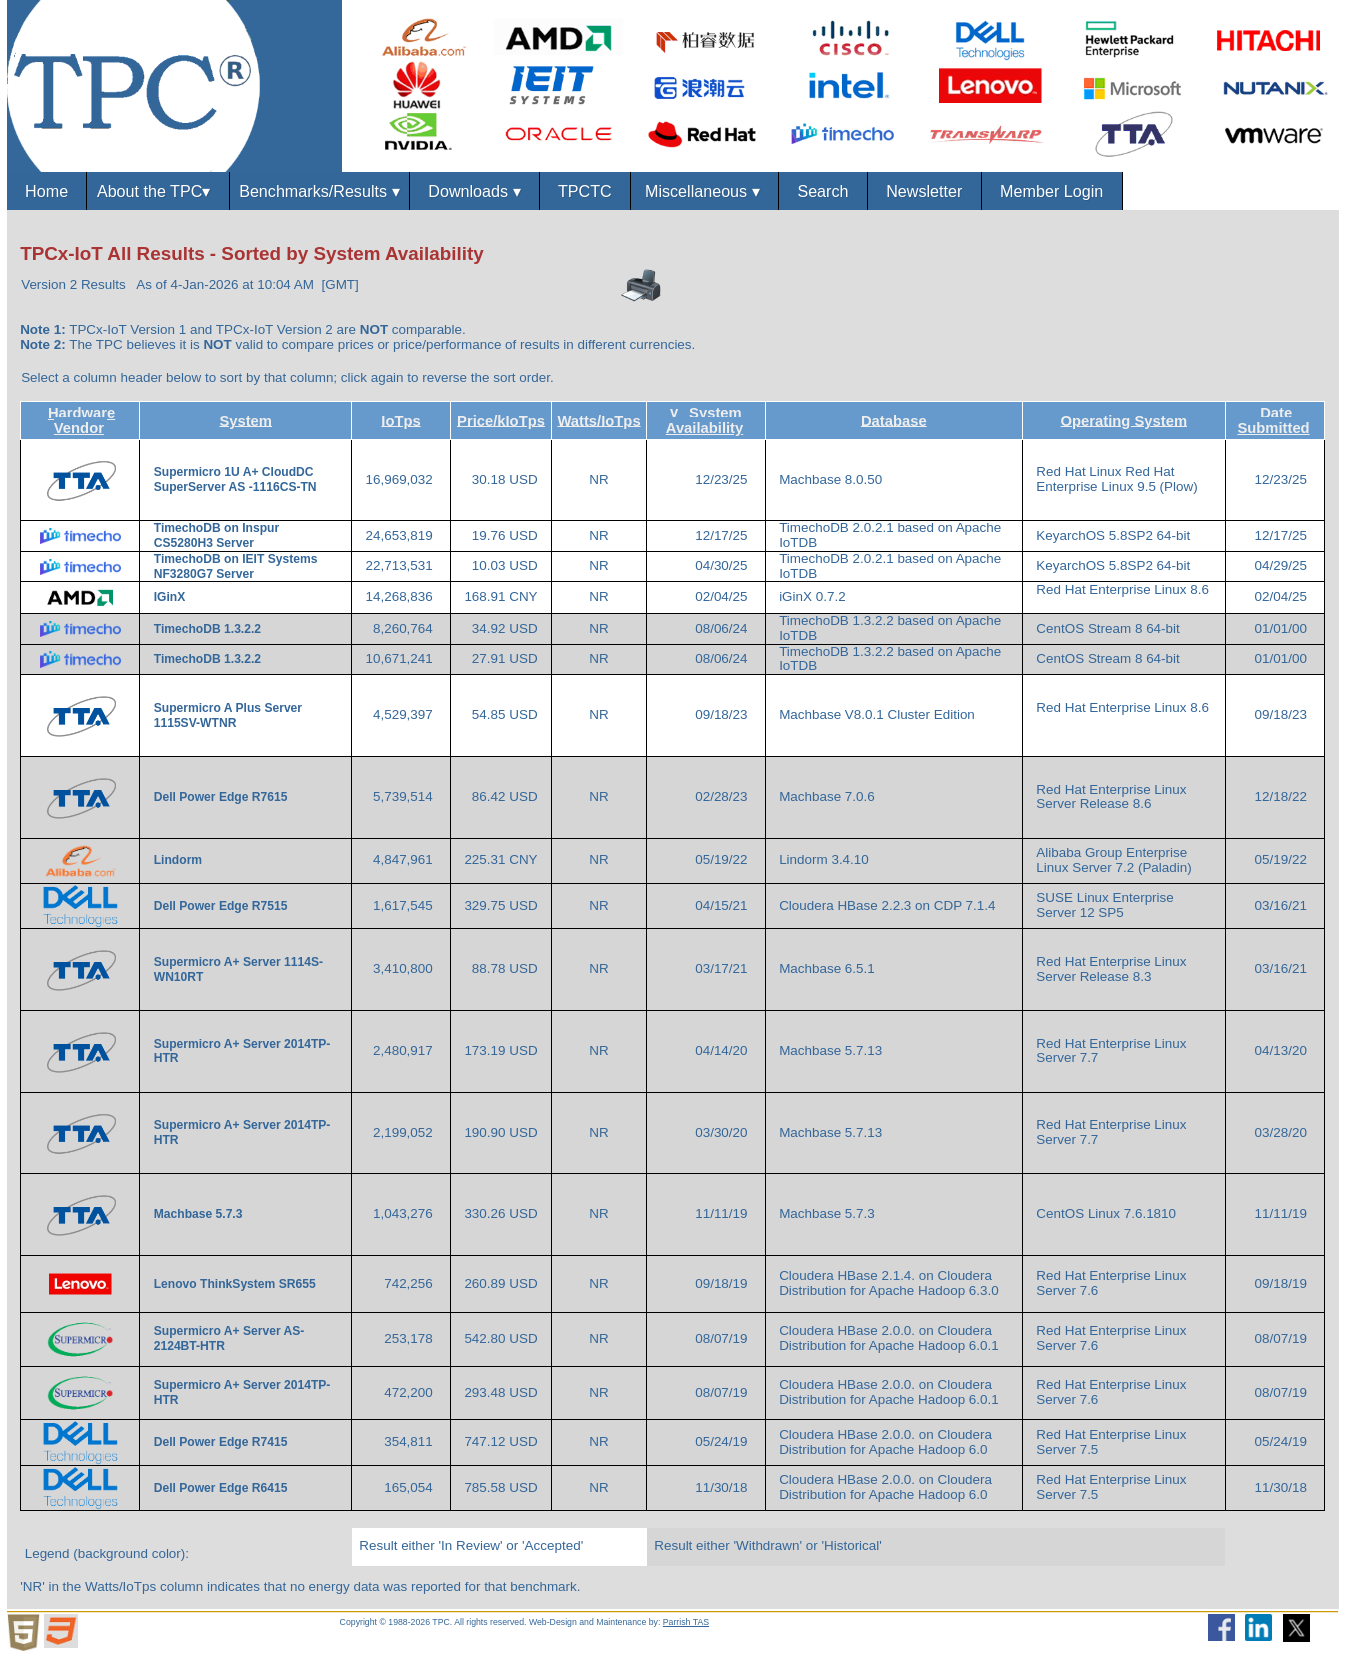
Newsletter (924, 191)
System (245, 420)
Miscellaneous (705, 191)
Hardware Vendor (81, 420)
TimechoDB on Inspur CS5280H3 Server (216, 535)
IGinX (171, 597)
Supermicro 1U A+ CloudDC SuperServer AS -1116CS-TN (235, 479)
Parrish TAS (686, 1622)
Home (46, 191)
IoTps (400, 420)
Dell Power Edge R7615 (222, 797)
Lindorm (180, 860)
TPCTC (584, 191)
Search (822, 191)
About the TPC (158, 191)
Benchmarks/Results (319, 191)
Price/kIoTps (501, 420)
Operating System (1124, 420)
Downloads (474, 191)
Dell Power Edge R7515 (222, 906)
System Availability (705, 420)
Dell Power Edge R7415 (222, 1442)
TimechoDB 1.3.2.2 (209, 629)
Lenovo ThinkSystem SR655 (236, 1284)
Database (894, 420)
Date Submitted (1273, 420)
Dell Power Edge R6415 (222, 1488)
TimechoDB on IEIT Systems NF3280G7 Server (236, 566)
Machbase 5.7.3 (200, 1214)
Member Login (1051, 191)
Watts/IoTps (598, 420)
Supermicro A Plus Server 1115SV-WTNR (228, 715)
